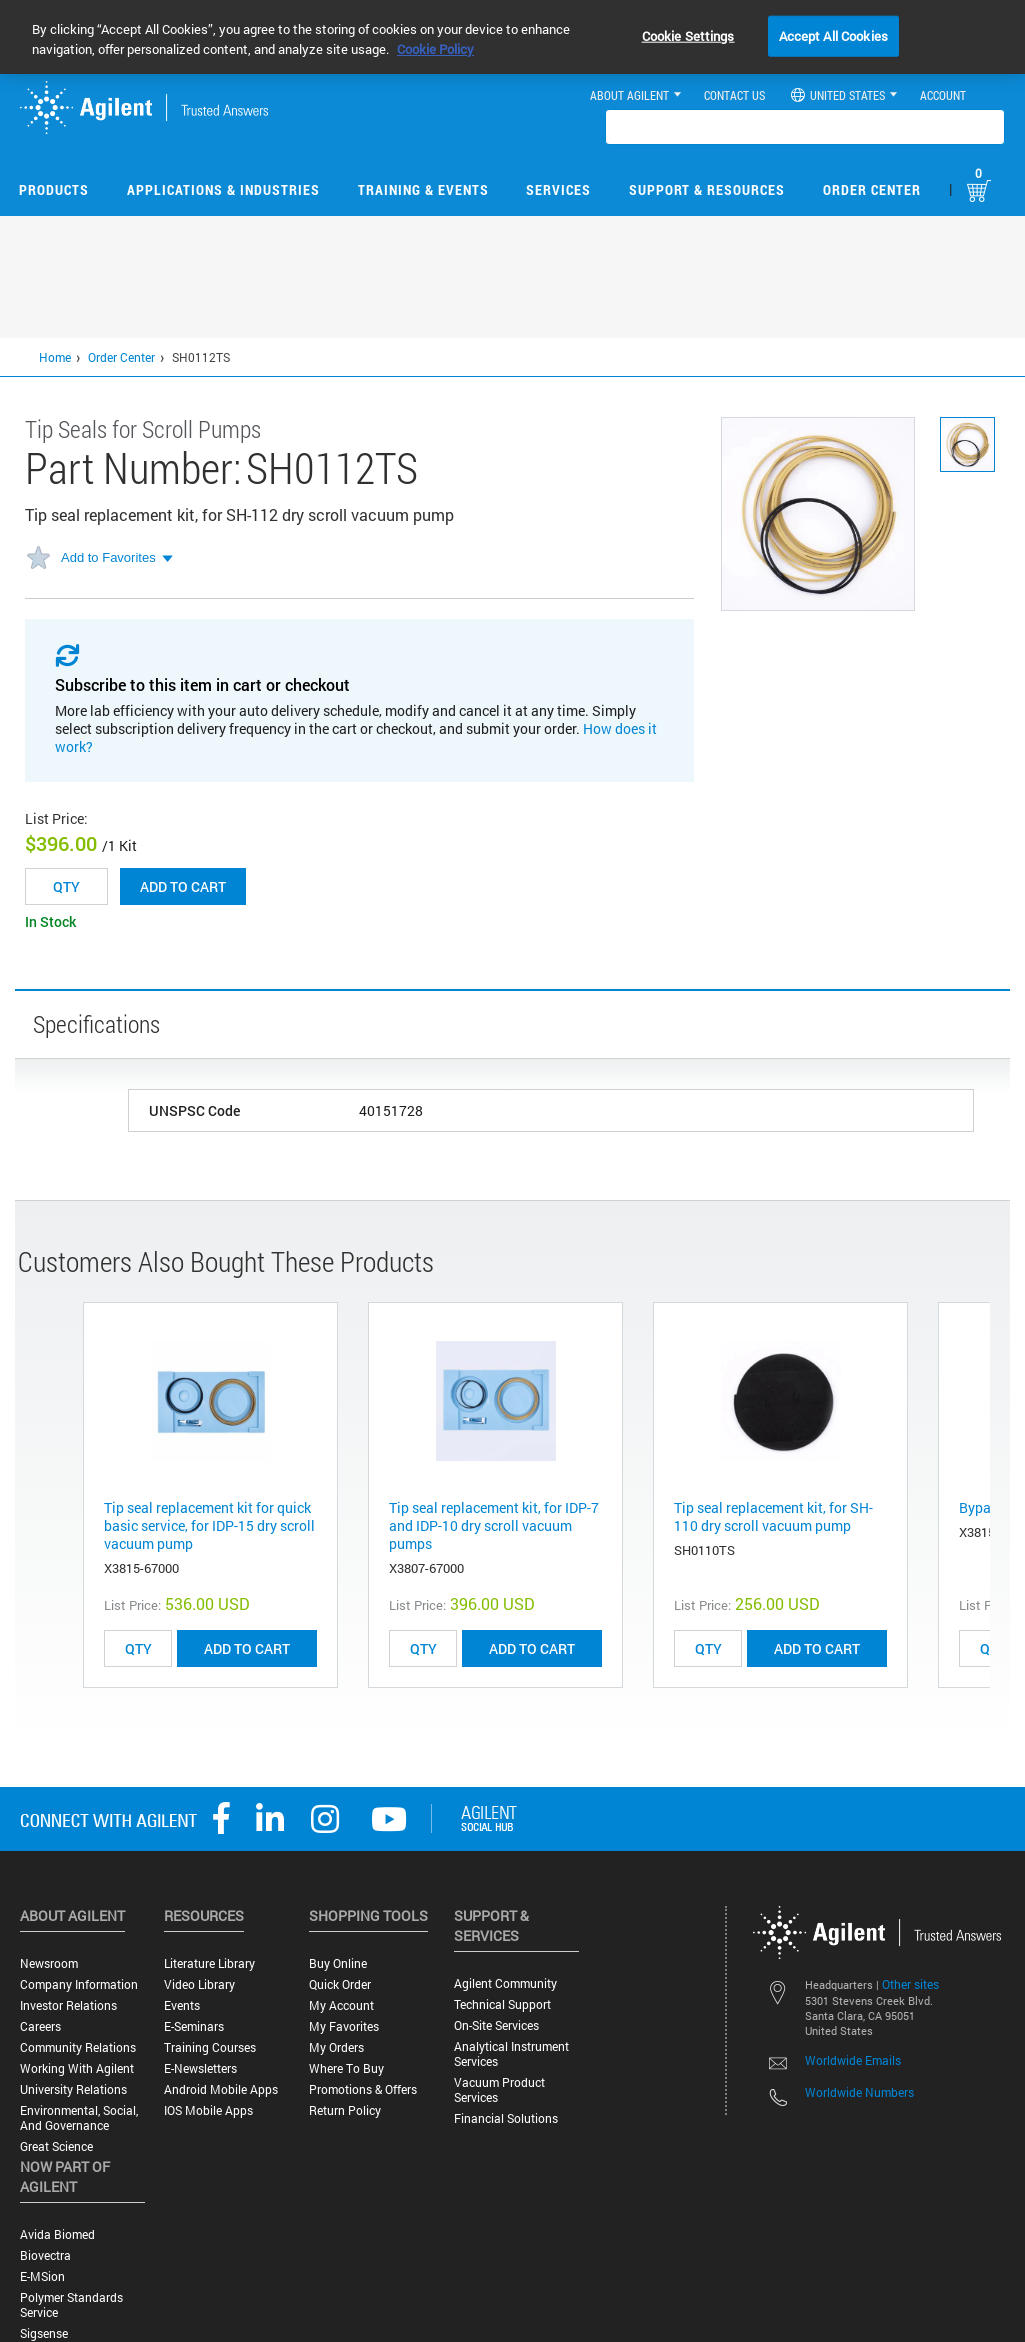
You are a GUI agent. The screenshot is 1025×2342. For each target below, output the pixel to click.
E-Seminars (194, 2026)
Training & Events (423, 189)
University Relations (73, 2089)
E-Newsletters (200, 2068)
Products (54, 189)
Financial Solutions (506, 2118)
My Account (341, 2005)
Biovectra (45, 2255)
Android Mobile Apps (221, 2089)
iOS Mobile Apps (208, 2110)
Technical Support (502, 2004)
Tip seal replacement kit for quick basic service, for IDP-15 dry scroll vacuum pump (209, 1525)
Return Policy (345, 2110)
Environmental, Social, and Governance (79, 2118)
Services (558, 189)
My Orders (336, 2047)
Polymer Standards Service (71, 2305)
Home (55, 357)
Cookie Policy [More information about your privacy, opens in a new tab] (435, 49)
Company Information (79, 1984)
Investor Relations (68, 2005)
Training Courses (210, 2047)
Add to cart (183, 886)
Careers (40, 2026)
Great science (56, 2146)
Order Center (872, 189)
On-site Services (496, 2025)
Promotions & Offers (363, 2089)
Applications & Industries (223, 189)
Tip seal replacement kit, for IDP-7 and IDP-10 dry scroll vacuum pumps (494, 1525)
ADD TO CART (247, 1648)
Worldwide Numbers (859, 2092)
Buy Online (338, 1963)
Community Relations (78, 2047)
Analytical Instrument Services (511, 2054)
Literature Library (209, 1963)
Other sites (910, 1984)
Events (182, 2005)
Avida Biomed (57, 2234)
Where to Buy (346, 2068)
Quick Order (340, 1984)
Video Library (199, 1984)
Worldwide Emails (853, 2060)
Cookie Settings (688, 35)
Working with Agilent (77, 2068)
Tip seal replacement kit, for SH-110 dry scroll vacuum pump (773, 1516)
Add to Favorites (108, 557)
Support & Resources (707, 189)
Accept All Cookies (833, 35)
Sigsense (44, 2333)
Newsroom (49, 1963)
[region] (512, 37)
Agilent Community (505, 1983)
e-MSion (42, 2276)
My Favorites (344, 2026)
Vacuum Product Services (499, 2090)
